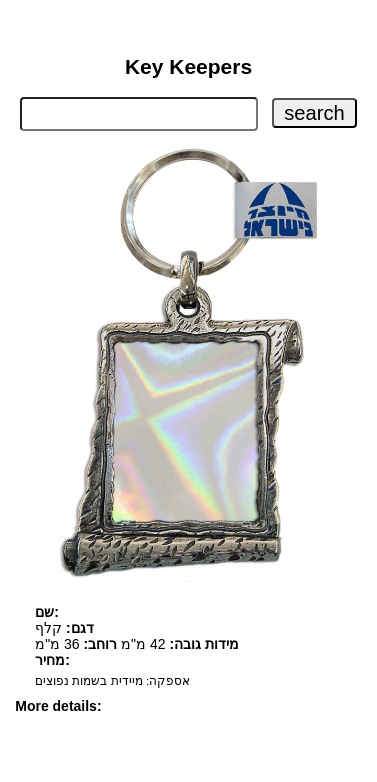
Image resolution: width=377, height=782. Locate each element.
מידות (222, 644)
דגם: (80, 628)
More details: (58, 706)
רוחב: (101, 644)
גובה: (185, 644)
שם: (47, 612)
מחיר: (52, 660)
